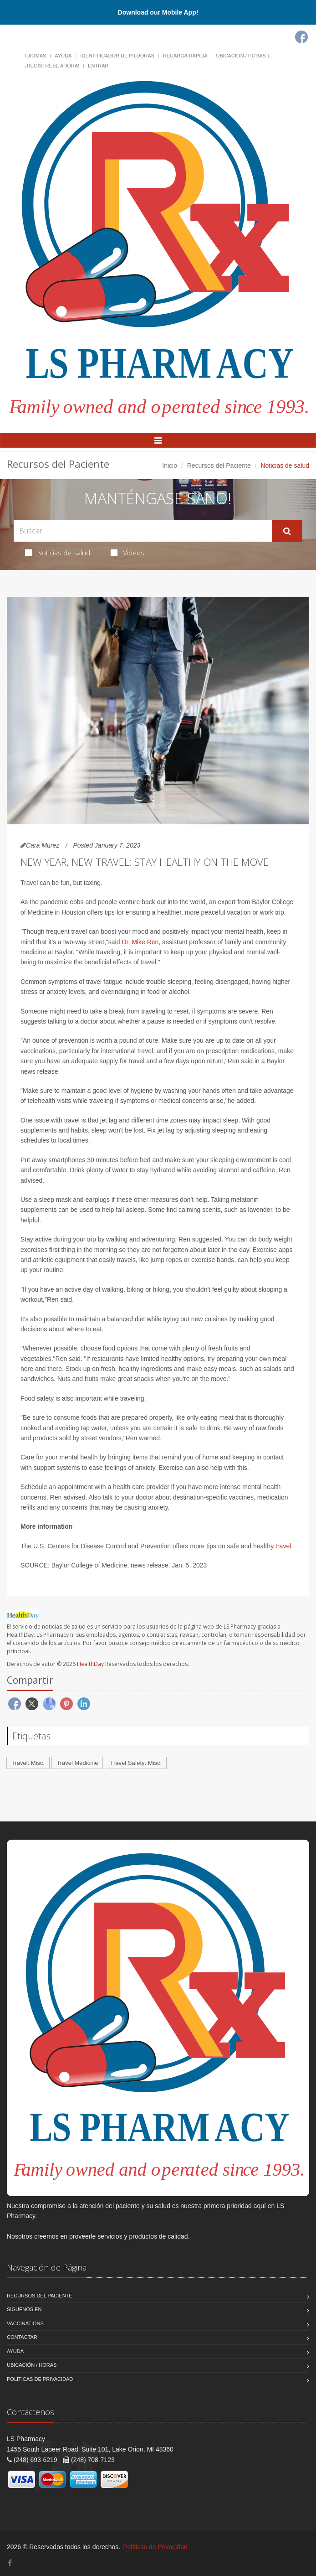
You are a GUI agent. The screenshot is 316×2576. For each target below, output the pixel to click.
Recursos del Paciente (219, 465)
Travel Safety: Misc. (136, 1762)
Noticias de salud (57, 552)
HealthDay (90, 1664)
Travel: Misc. (28, 1762)
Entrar (98, 65)
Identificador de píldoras (117, 55)
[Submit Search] (287, 531)
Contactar (22, 2337)
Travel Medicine (77, 1762)
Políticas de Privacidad (40, 2379)
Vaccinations (25, 2323)
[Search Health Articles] (143, 531)
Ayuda (63, 55)
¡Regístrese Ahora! (52, 65)
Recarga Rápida (185, 55)
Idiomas (35, 55)
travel (283, 1546)
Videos (127, 552)
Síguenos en (24, 2309)
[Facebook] (301, 37)
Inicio (169, 465)
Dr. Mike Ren (140, 942)
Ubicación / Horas (241, 55)
